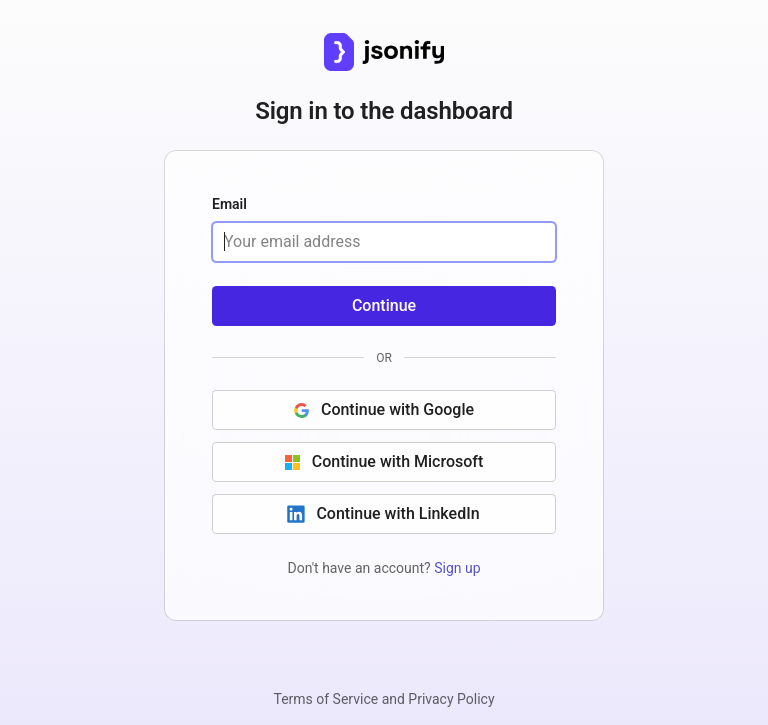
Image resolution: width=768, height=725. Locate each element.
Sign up (457, 568)
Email (229, 205)
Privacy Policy (451, 699)
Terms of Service (325, 699)
